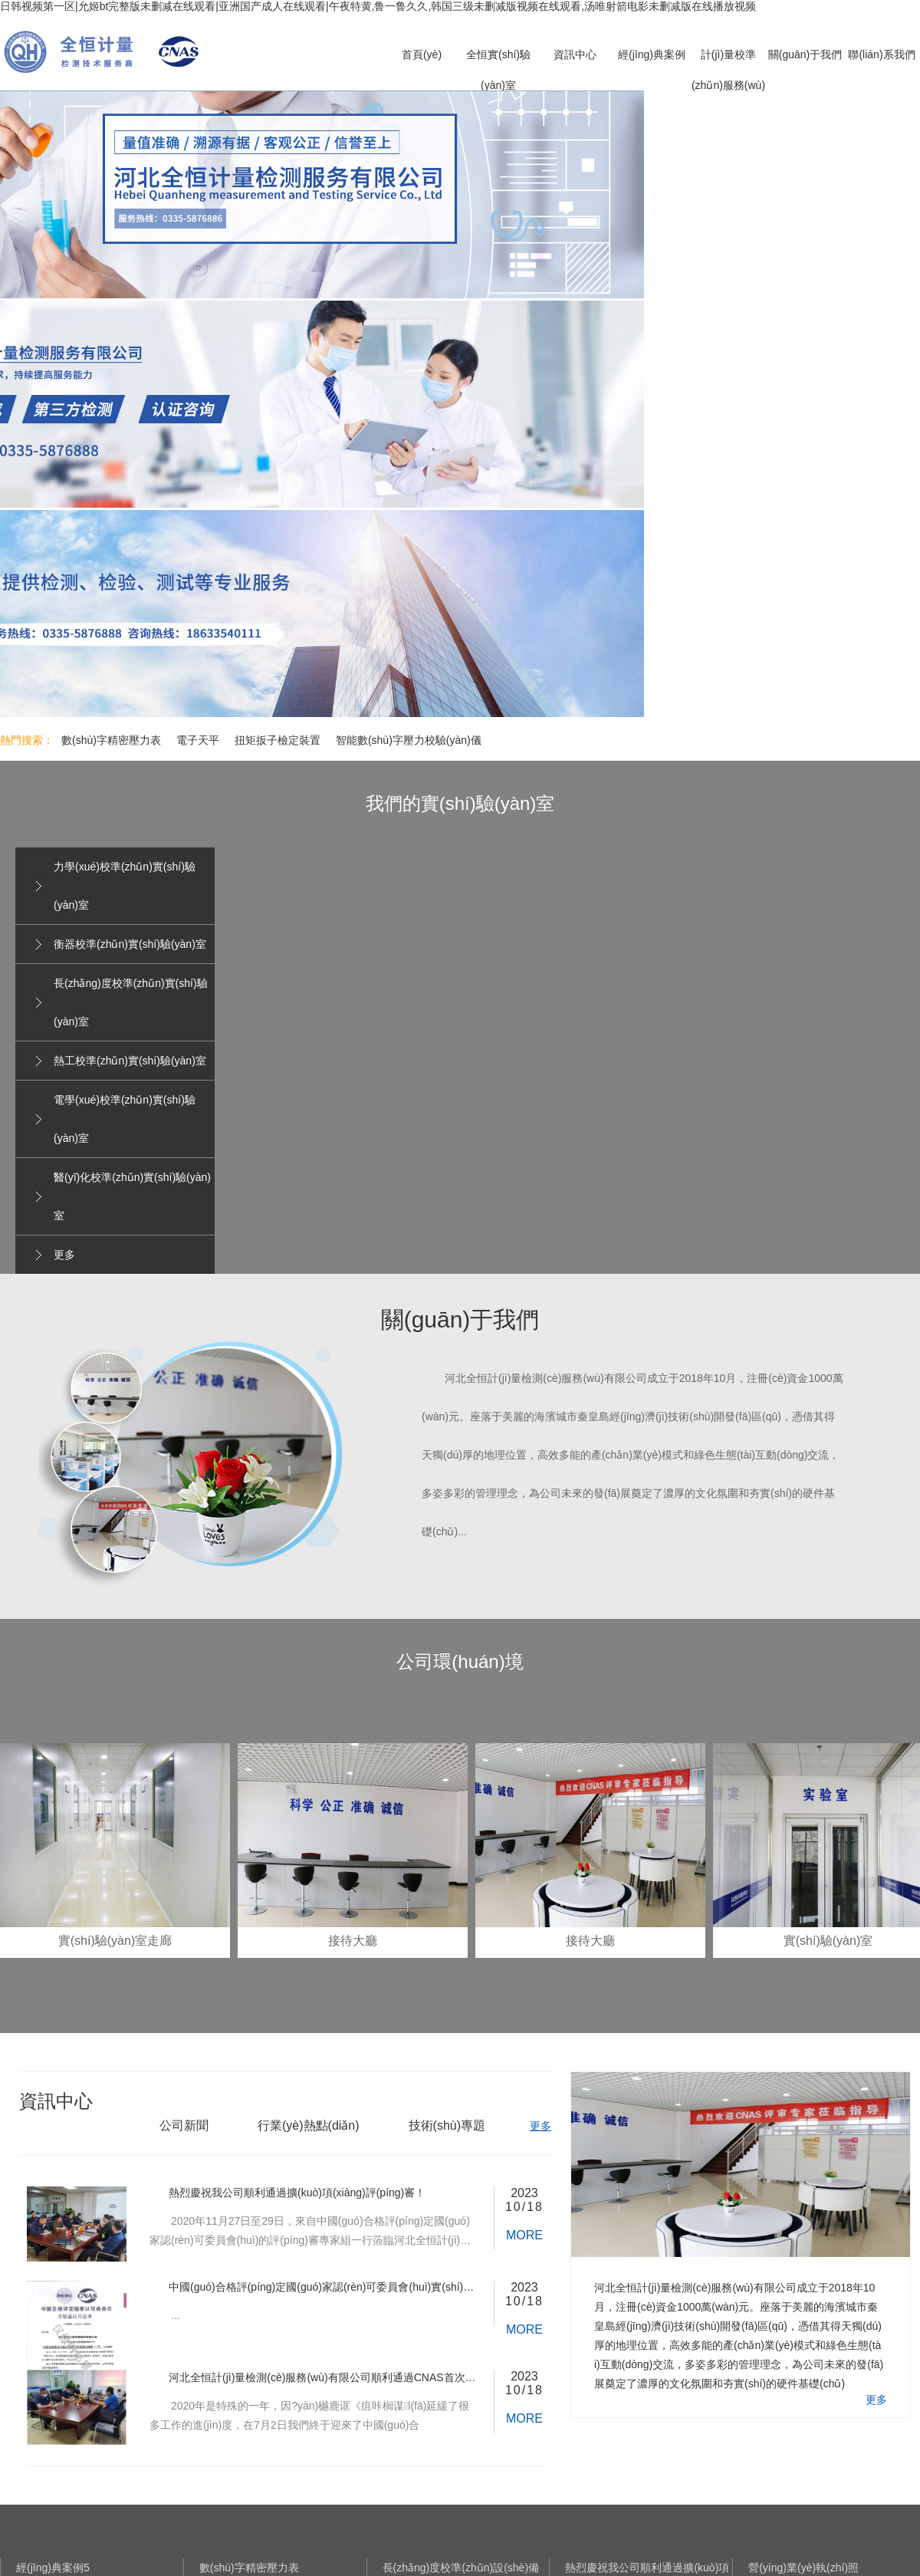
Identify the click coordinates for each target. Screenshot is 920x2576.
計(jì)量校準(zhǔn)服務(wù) (728, 69)
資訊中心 (575, 54)
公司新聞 (184, 2125)
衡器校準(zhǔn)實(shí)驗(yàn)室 (130, 944)
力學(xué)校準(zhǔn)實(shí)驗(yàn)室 (125, 885)
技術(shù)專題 (447, 2125)
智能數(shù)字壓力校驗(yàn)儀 (408, 740)
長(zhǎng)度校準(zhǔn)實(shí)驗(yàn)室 (131, 1002)
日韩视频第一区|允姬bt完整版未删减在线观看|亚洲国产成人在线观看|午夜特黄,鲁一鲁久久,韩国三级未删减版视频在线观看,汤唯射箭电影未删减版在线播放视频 (378, 6)
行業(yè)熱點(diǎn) (309, 2125)
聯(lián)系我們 (881, 54)
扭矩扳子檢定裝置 (277, 740)
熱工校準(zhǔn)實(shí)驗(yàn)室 (130, 1060)
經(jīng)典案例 (651, 54)
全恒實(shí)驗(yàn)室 (498, 69)
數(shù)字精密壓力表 (111, 740)
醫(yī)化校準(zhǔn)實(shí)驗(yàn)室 (132, 1196)
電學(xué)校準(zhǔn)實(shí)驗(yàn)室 (125, 1119)
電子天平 (197, 740)
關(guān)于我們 (805, 54)
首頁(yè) (422, 54)
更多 (64, 1255)
